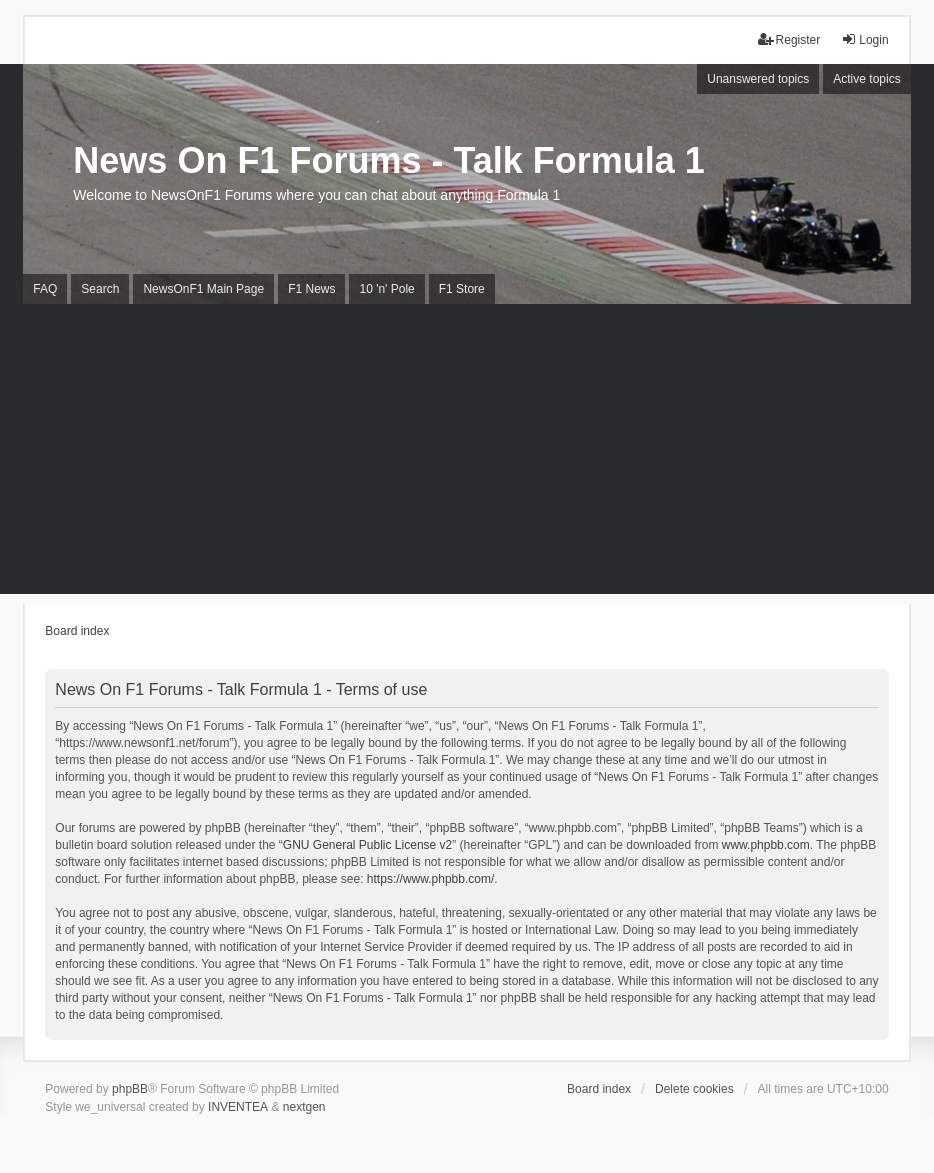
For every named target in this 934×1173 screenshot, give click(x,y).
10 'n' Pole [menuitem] (386, 289)
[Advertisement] (467, 454)
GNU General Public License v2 (367, 845)
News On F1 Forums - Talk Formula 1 (388, 160)
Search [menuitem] (100, 289)
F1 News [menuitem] (311, 289)
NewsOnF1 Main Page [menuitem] (203, 289)
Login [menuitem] (864, 39)
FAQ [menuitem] (45, 289)
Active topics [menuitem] (866, 79)
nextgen (304, 1107)
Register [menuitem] (789, 39)
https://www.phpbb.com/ (430, 879)
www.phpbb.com (766, 845)
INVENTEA (238, 1107)
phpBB (130, 1089)
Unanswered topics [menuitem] (758, 79)
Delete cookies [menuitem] (694, 1089)
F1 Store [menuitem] (462, 289)
